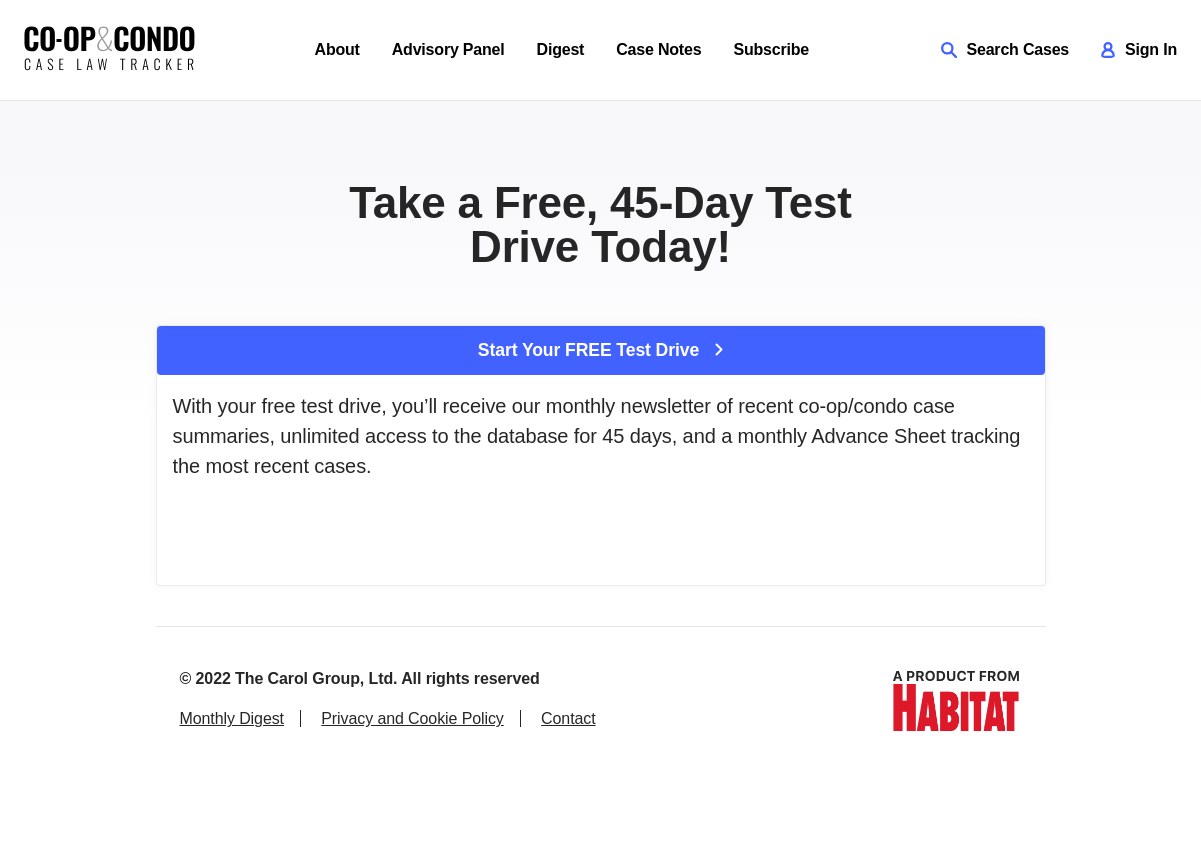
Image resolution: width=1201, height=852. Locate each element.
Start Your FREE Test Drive (600, 350)
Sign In (1139, 49)
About (337, 49)
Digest (561, 49)
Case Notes (658, 49)
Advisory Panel (448, 49)
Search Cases (1005, 49)
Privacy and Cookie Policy (412, 718)
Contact (568, 718)
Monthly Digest (232, 718)
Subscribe (771, 49)
